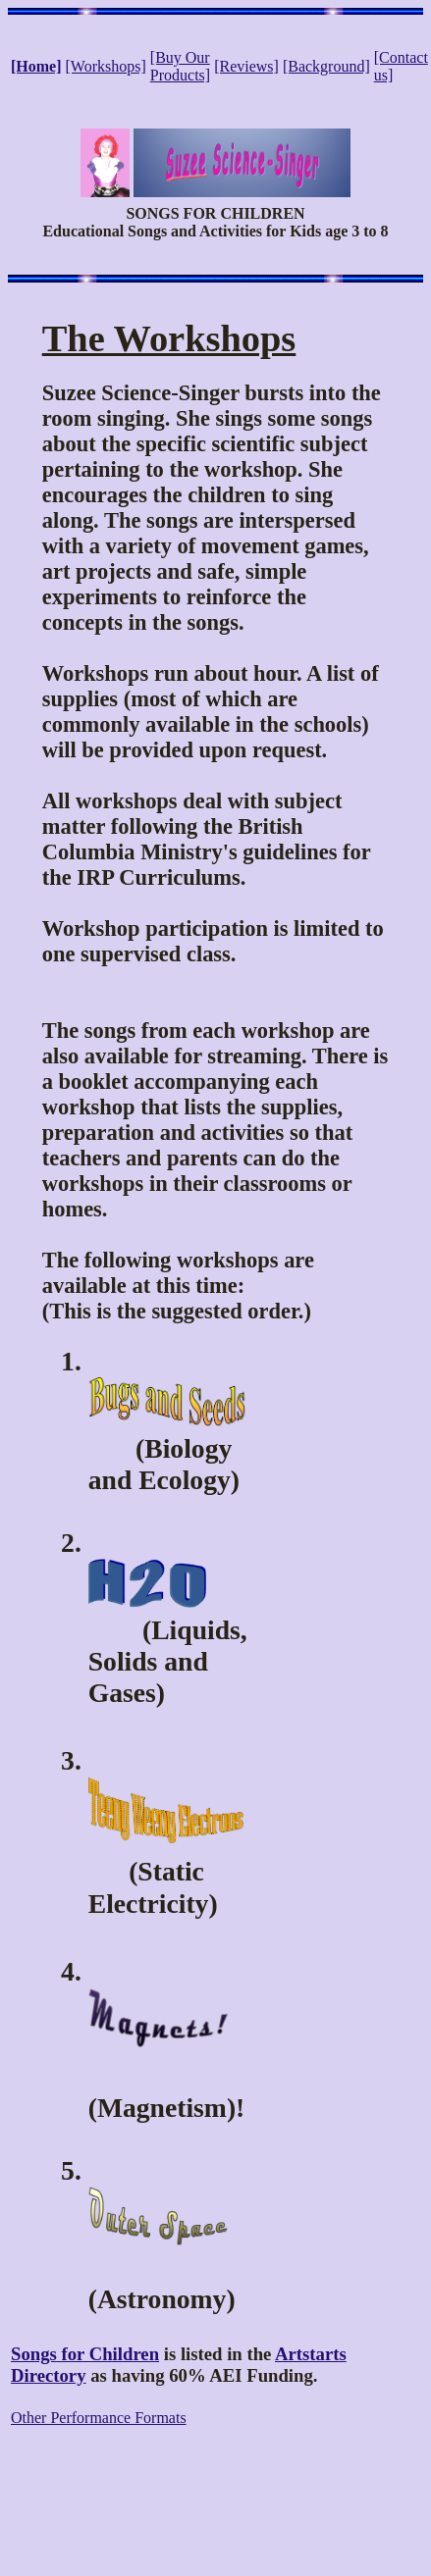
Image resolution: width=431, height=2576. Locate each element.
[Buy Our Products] (180, 66)
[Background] (326, 66)
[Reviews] (246, 66)
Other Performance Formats (99, 2417)
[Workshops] (106, 66)
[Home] (36, 66)
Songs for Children (85, 2354)
